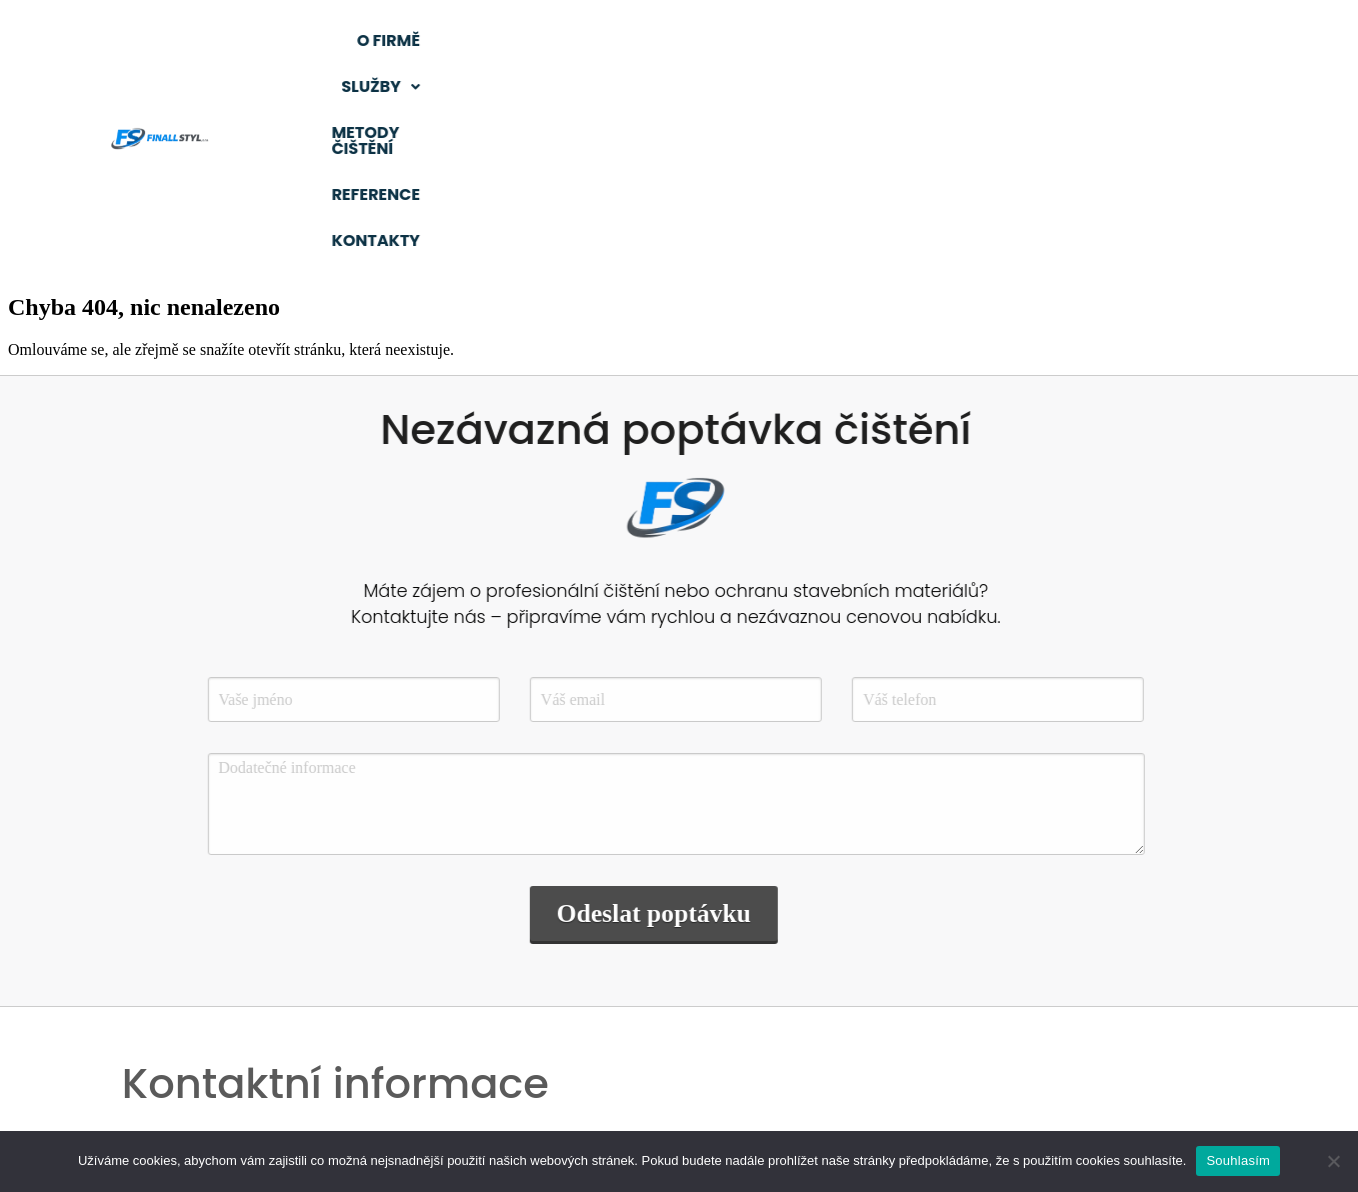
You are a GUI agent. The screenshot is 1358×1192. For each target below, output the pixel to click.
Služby (668, 40)
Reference (1004, 40)
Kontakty (1004, 86)
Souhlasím (1238, 1160)
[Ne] (1333, 1161)
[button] (668, 41)
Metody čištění (834, 40)
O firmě (537, 40)
